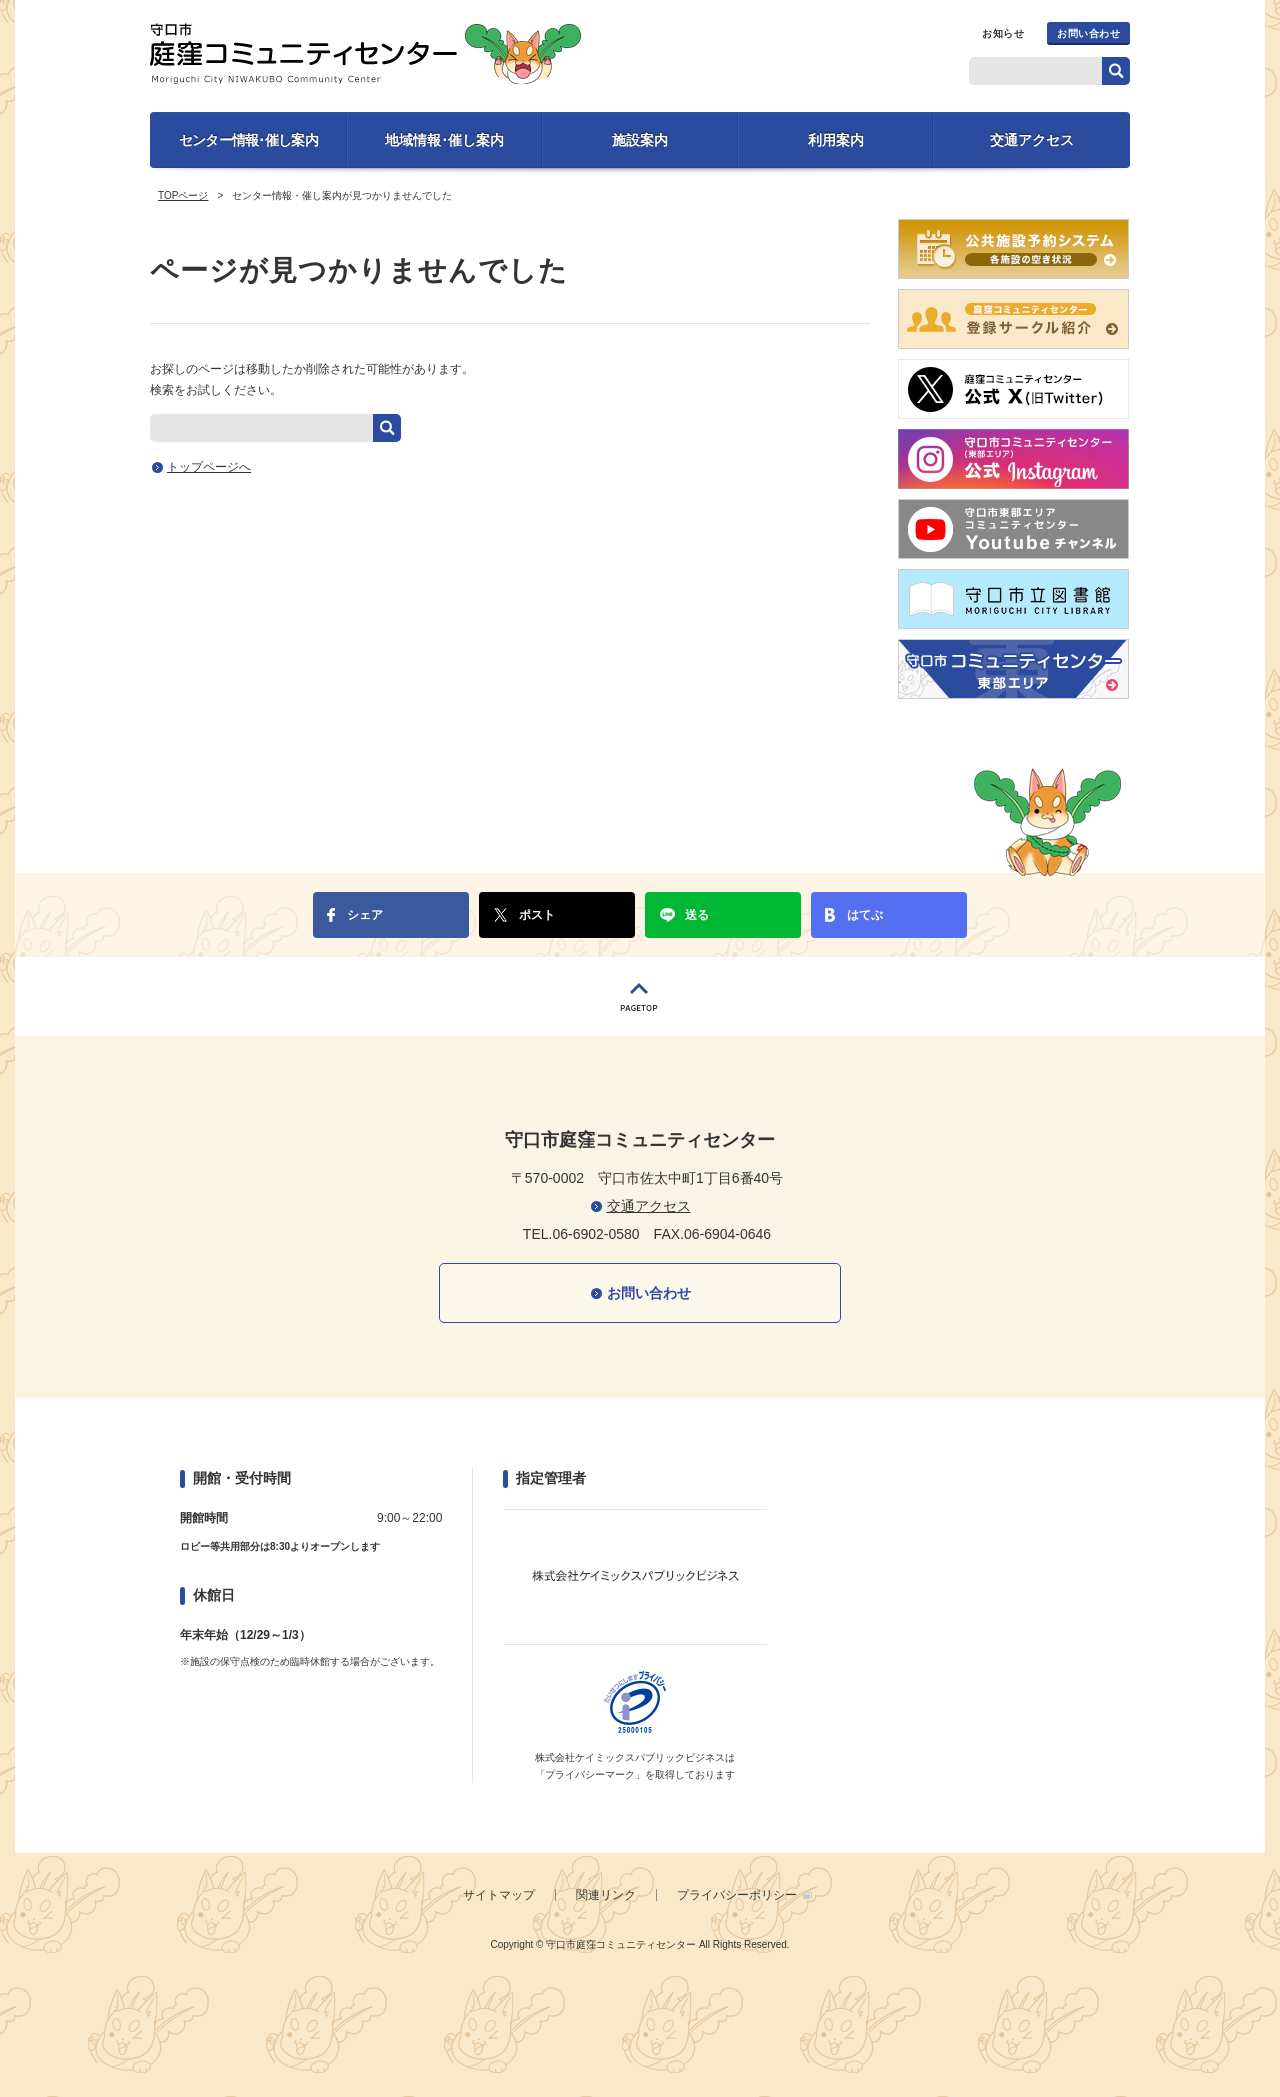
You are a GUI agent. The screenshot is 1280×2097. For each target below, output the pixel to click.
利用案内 (836, 140)
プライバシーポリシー (737, 1895)
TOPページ (183, 195)
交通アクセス (1032, 140)
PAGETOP (640, 996)
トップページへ (209, 467)
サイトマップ (499, 1895)
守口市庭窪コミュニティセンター (365, 53)
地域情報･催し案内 (444, 140)
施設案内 (640, 140)
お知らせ (1003, 33)
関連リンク (606, 1895)
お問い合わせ (1088, 33)
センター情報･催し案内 (248, 140)
